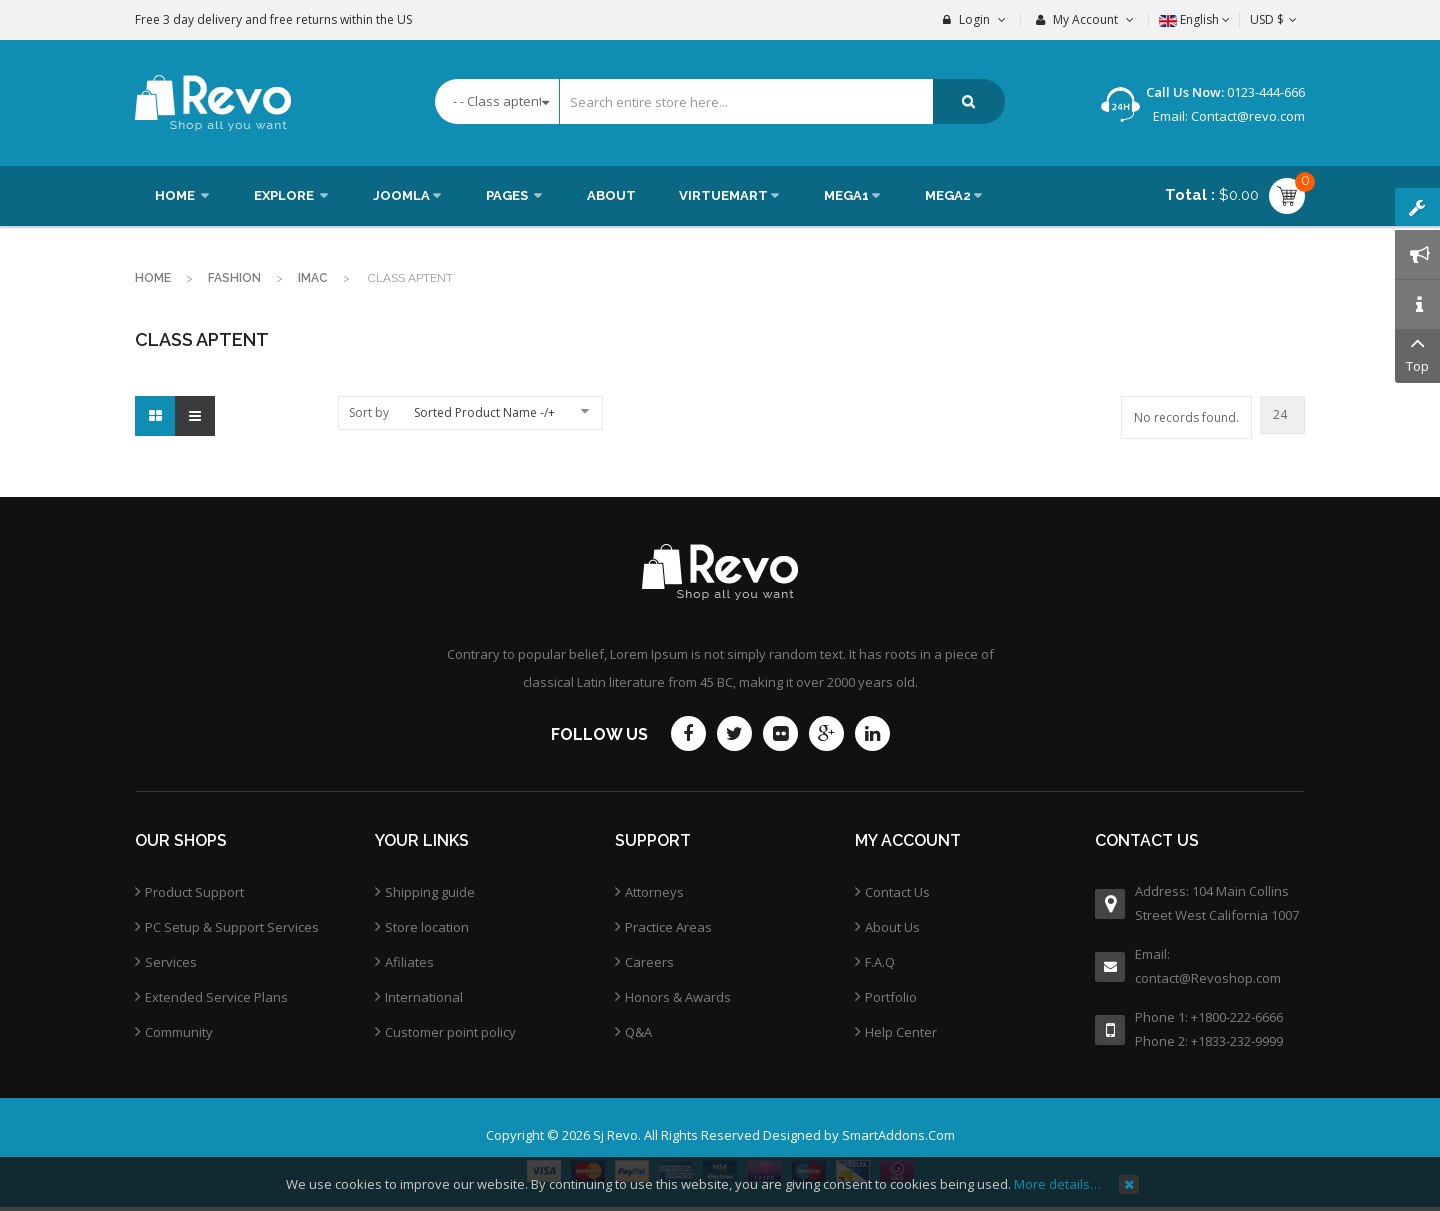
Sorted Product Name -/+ (484, 412)
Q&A (638, 1032)
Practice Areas (668, 927)
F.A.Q (880, 962)
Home (153, 278)
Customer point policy (450, 1032)
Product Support (194, 892)
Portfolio (891, 997)
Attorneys (654, 892)
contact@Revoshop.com (1208, 978)
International (424, 997)
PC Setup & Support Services (232, 927)
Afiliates (409, 962)
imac (313, 278)
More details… (1057, 1184)
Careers (649, 962)
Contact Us (897, 892)
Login (974, 19)
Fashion (234, 278)
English (1194, 19)
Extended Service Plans (216, 997)
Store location (427, 927)
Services (171, 962)
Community (179, 1032)
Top (1417, 352)
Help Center (901, 1032)
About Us (892, 927)
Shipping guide (430, 892)
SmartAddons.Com (898, 1135)
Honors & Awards (678, 997)
